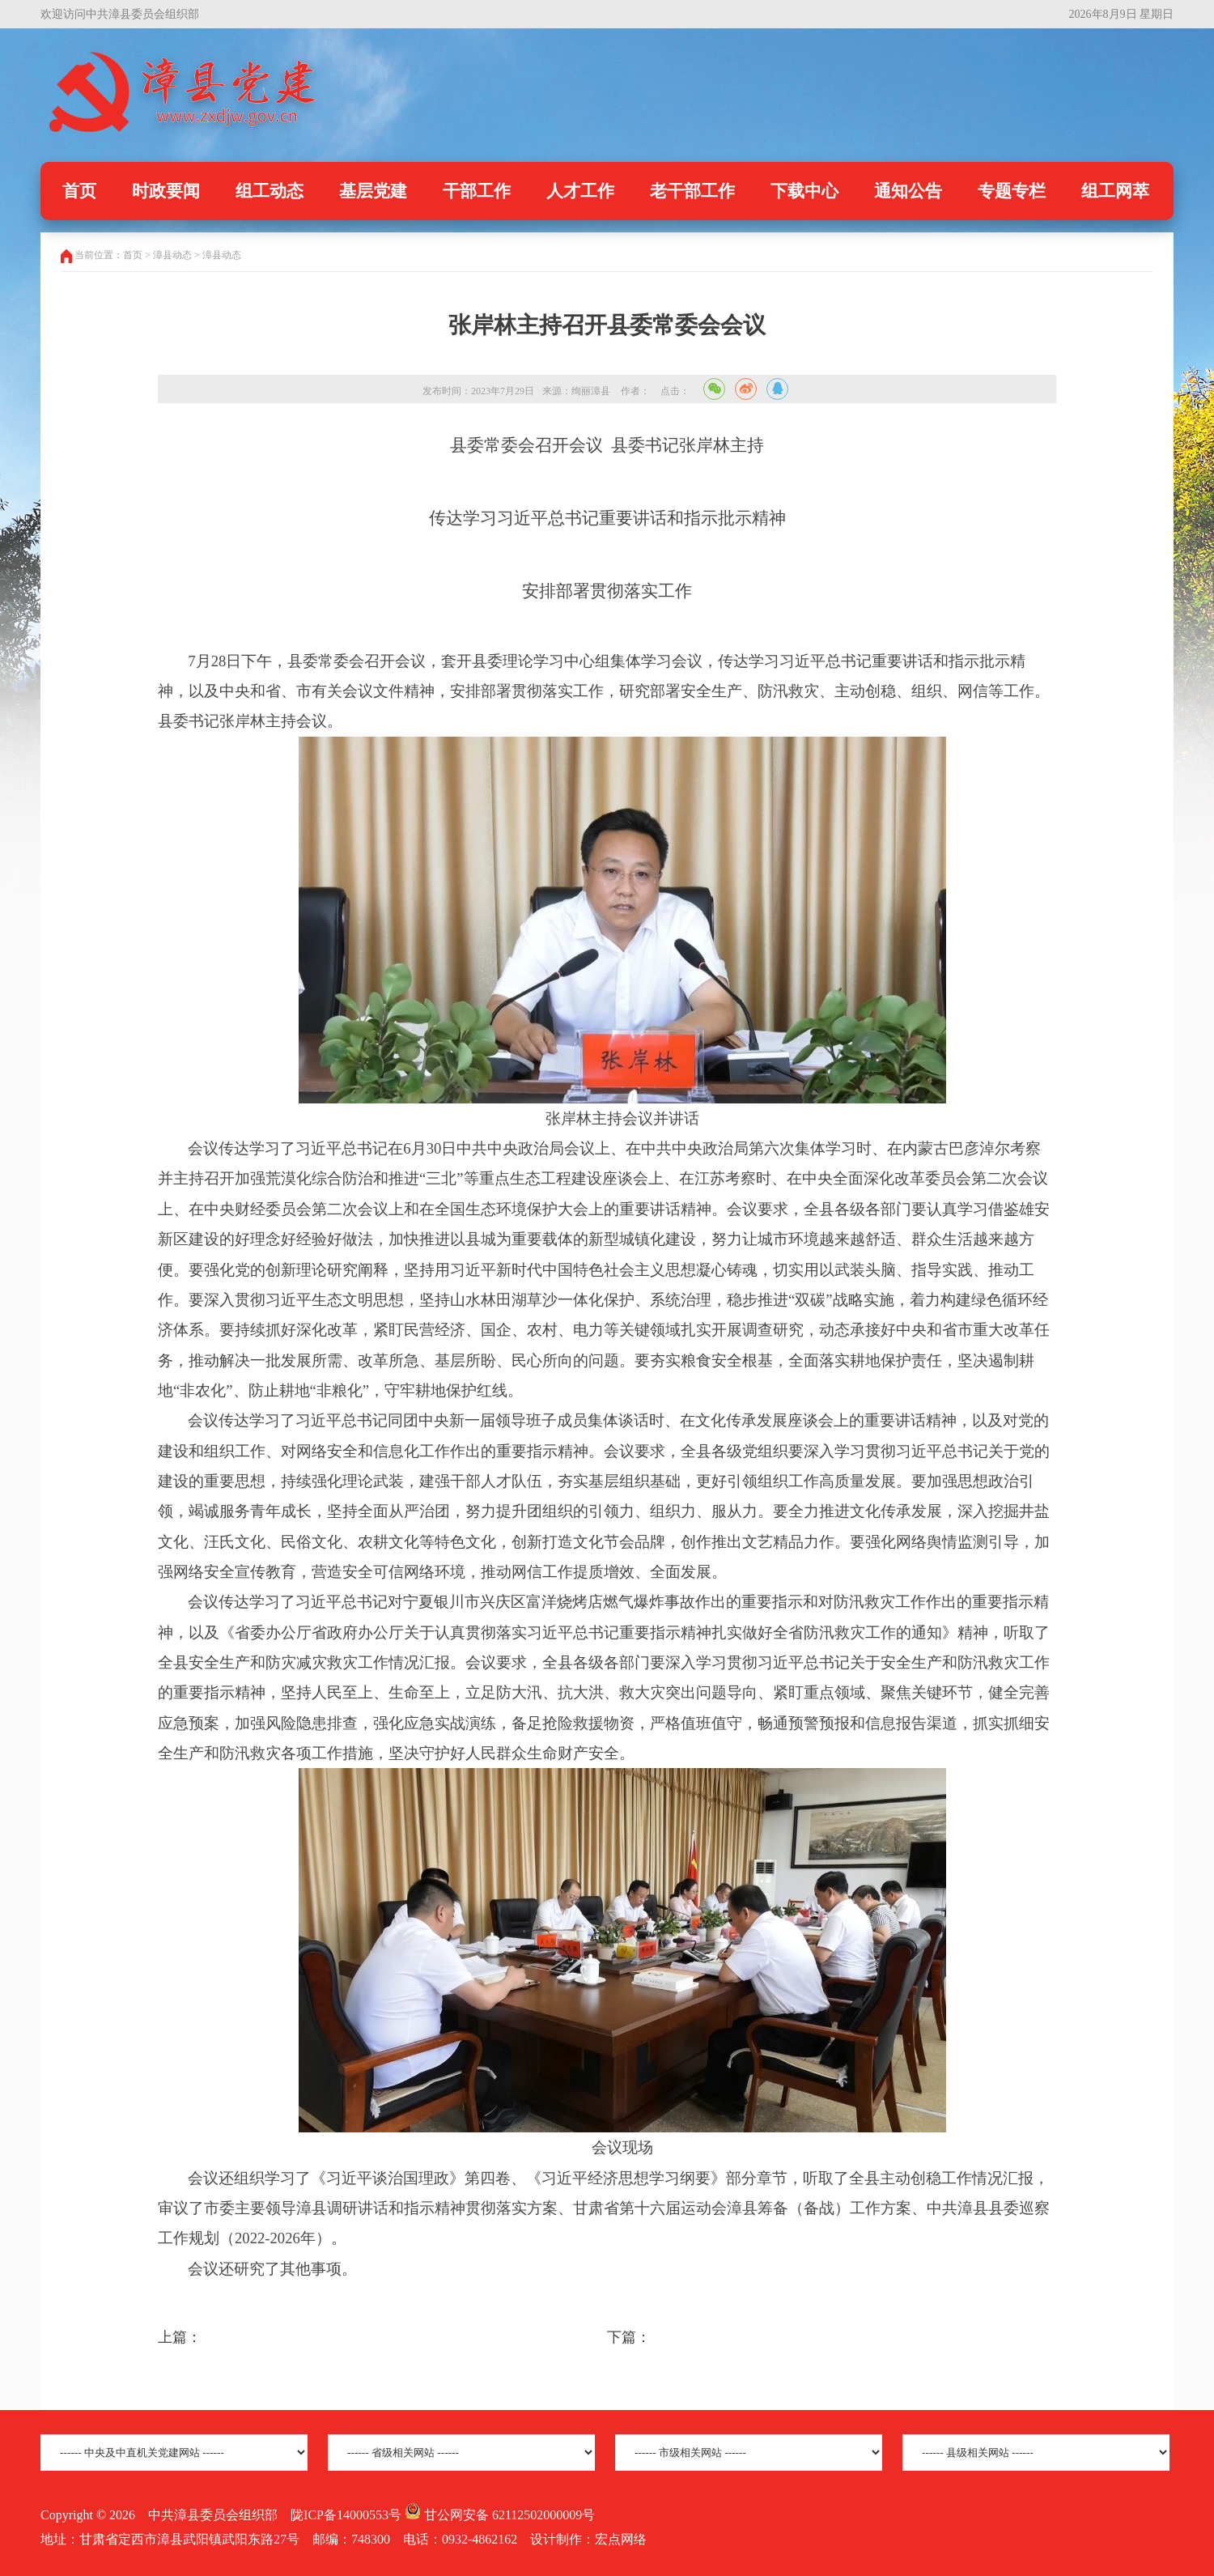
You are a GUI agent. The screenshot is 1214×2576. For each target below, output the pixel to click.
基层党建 (373, 191)
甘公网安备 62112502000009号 (500, 2515)
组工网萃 (1115, 191)
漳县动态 (221, 255)
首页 (79, 191)
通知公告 (908, 191)
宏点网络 (621, 2539)
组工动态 (270, 191)
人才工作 (580, 191)
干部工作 (477, 191)
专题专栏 (1012, 191)
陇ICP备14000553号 (346, 2515)
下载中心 (804, 191)
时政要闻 (166, 191)
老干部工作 (692, 191)
